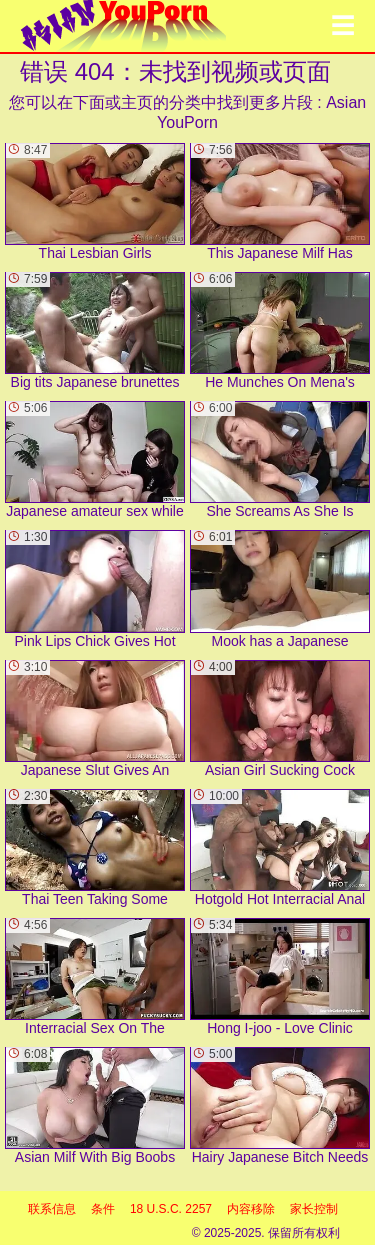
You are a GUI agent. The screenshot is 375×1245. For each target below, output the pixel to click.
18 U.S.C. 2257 (171, 1209)
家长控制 (314, 1209)
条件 (103, 1209)
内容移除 (251, 1209)
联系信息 (52, 1209)
